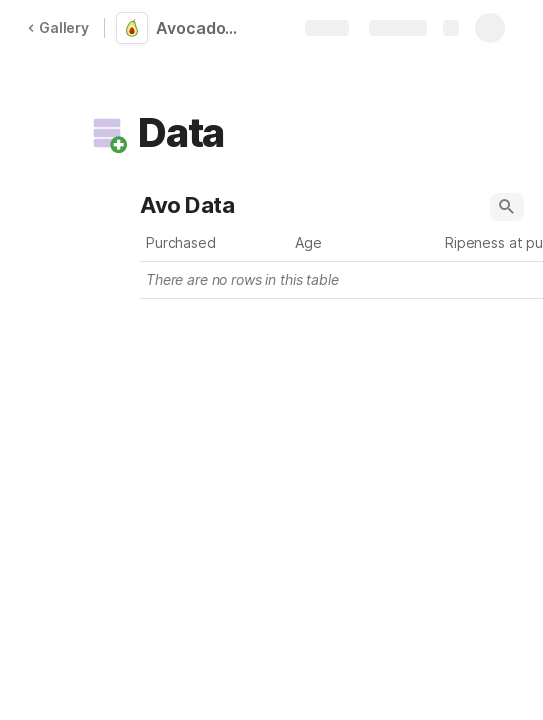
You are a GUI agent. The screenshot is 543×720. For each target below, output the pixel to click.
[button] (107, 133)
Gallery (58, 27)
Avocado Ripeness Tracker (202, 28)
